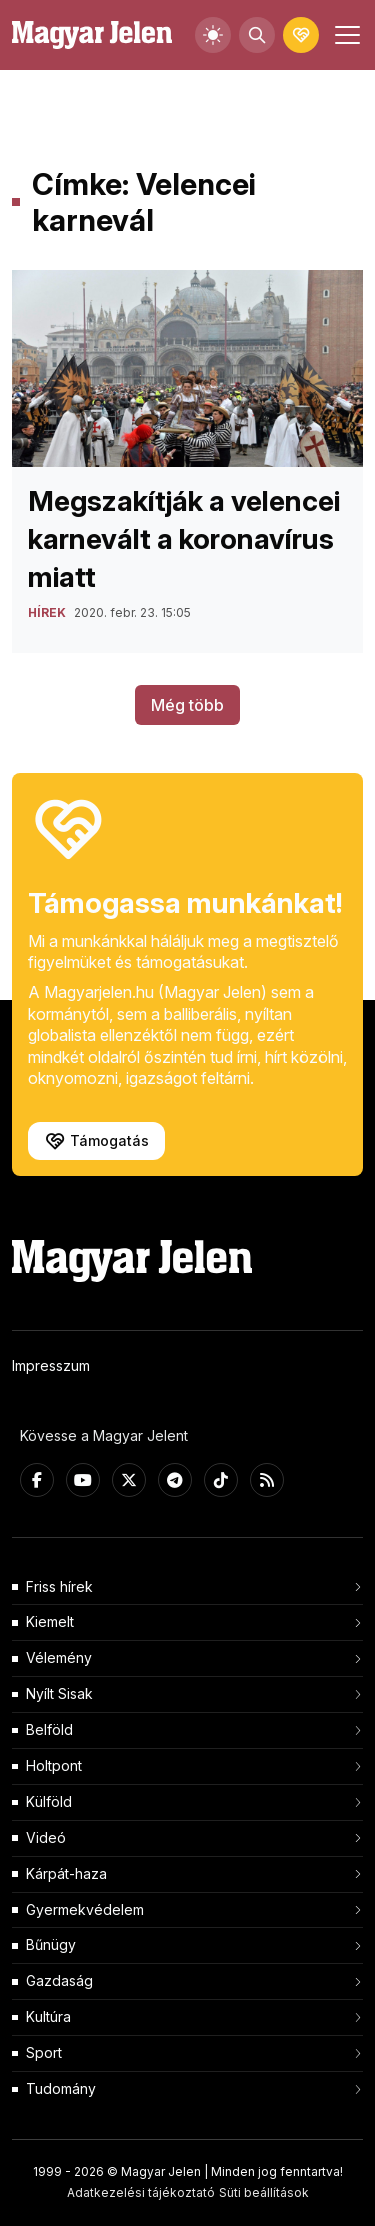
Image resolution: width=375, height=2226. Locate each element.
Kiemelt (50, 1621)
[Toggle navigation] (345, 35)
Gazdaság (59, 1980)
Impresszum (51, 1365)
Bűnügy (51, 1944)
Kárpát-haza (66, 1873)
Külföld (49, 1801)
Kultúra (48, 2016)
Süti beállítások (264, 2192)
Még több (187, 705)
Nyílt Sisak (59, 1693)
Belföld (49, 1729)
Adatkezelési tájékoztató (141, 2192)
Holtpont (54, 1765)
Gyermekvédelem (85, 1909)
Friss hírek (59, 1586)
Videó (46, 1837)
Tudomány (61, 2088)
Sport (44, 2052)
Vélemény (59, 1657)
